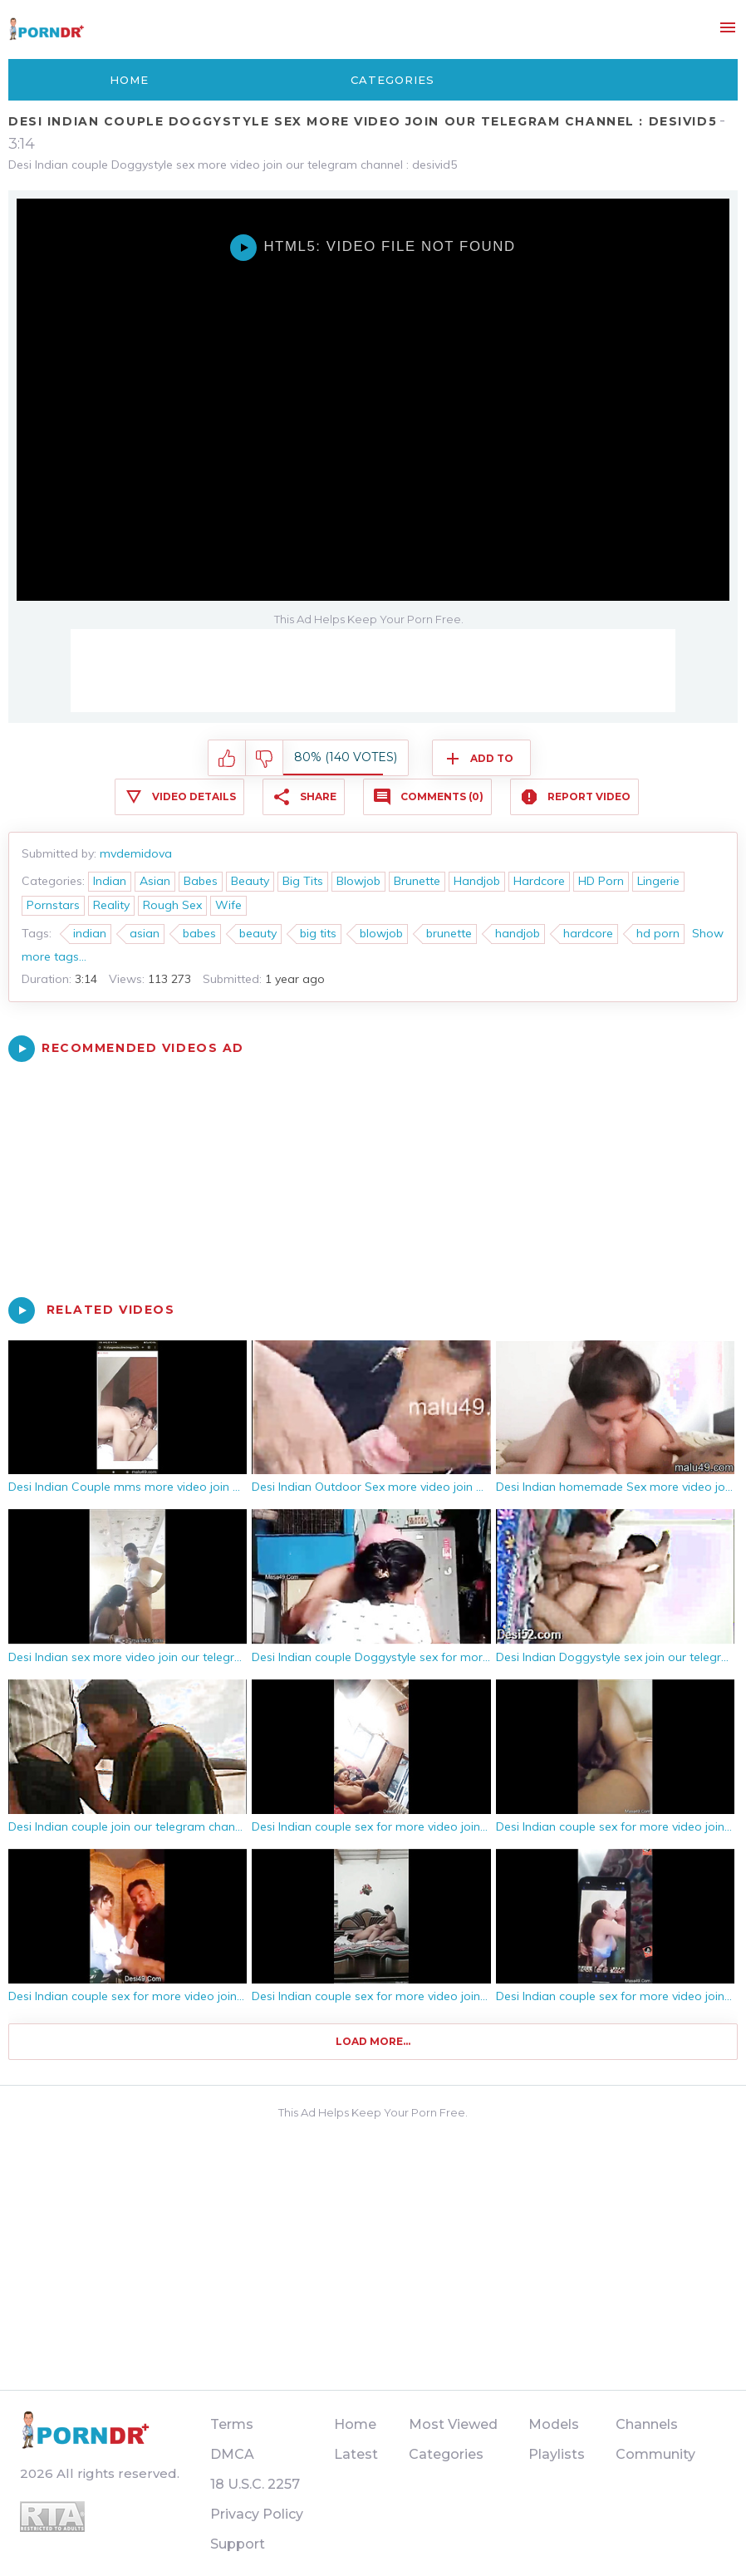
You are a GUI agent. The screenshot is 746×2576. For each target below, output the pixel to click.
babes (199, 933)
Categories (392, 79)
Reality (111, 904)
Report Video (589, 796)
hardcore (588, 933)
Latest (356, 2454)
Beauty (250, 880)
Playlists (556, 2454)
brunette (449, 933)
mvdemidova (136, 853)
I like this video (227, 758)
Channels (647, 2424)
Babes (201, 880)
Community (655, 2454)
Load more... (373, 2041)
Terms (231, 2424)
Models (553, 2424)
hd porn (658, 933)
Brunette (417, 880)
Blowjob (358, 880)
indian (89, 933)
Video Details (194, 796)
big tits (318, 933)
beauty (258, 933)
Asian (155, 880)
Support (237, 2544)
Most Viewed (453, 2424)
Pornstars (53, 904)
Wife (228, 904)
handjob (517, 933)
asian (145, 933)
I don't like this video (264, 758)
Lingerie (658, 880)
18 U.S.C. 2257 (255, 2484)
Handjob (477, 880)
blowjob (381, 933)
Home (129, 79)
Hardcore (539, 880)
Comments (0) (441, 796)
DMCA (232, 2454)
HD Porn (601, 880)
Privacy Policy (256, 2514)
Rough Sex (172, 904)
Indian (109, 880)
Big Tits (302, 880)
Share (318, 796)
